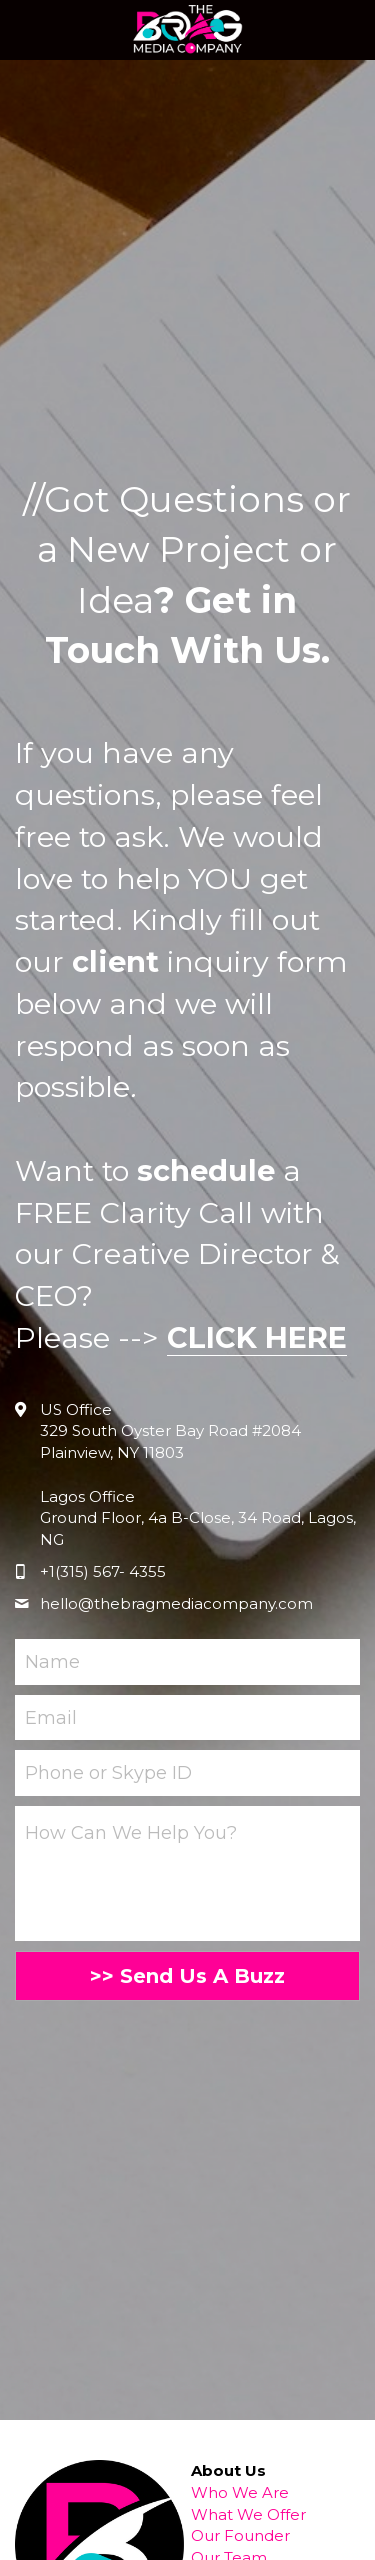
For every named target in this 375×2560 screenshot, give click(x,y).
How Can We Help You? (131, 1833)
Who (209, 2492)
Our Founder (240, 2535)
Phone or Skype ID (108, 1773)
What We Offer (248, 2514)
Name (52, 1662)
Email (51, 1717)
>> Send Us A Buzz (187, 1976)
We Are (258, 2492)
